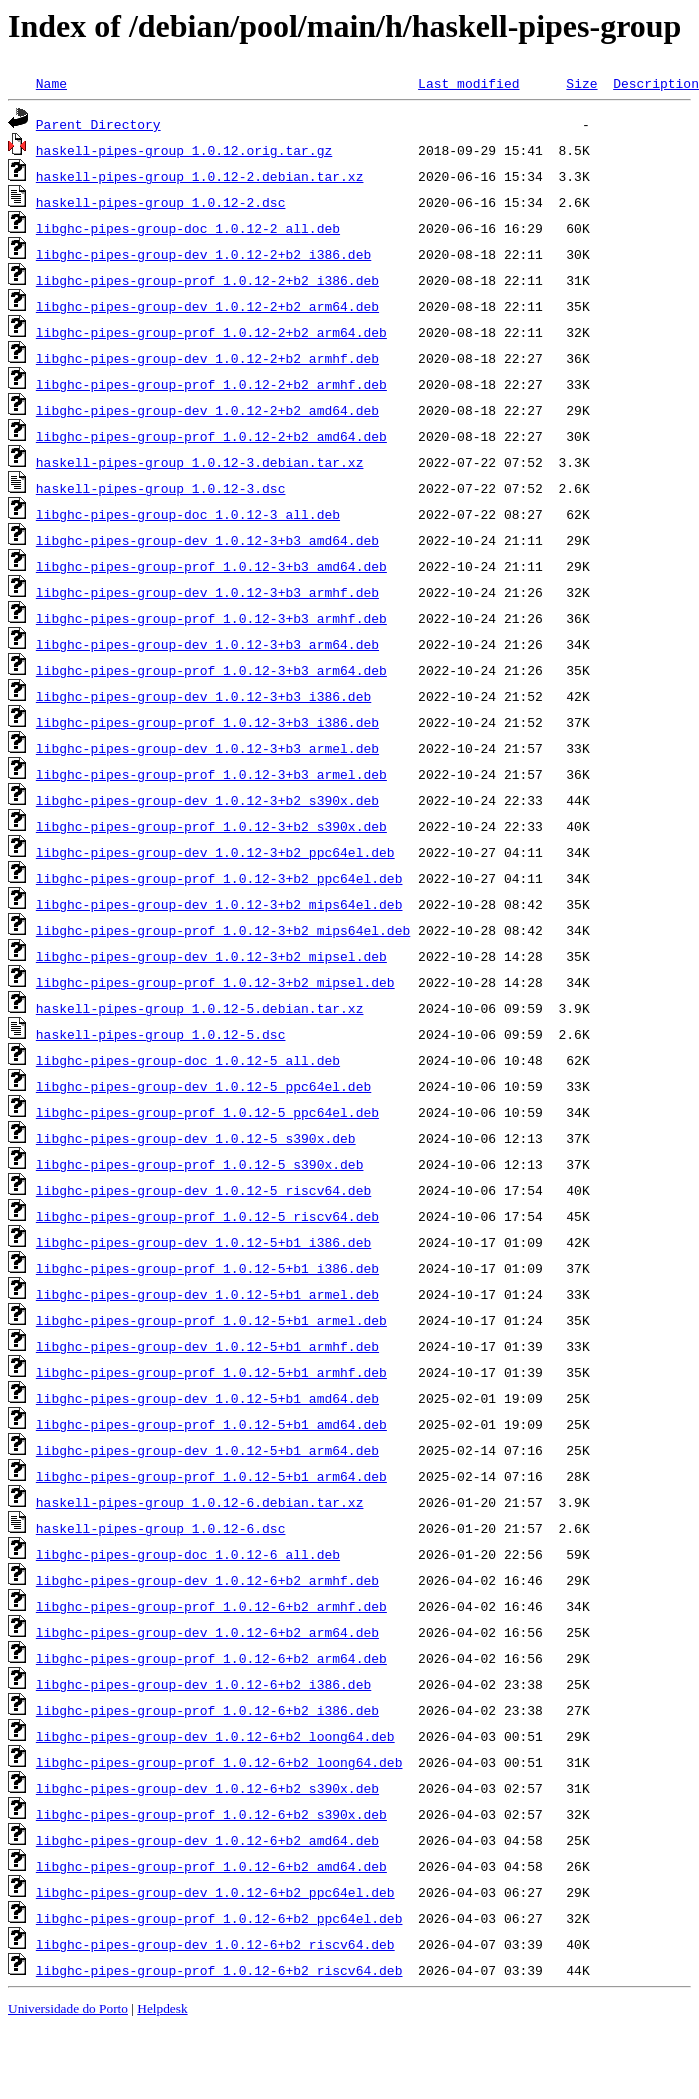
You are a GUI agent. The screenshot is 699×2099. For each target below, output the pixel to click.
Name (51, 83)
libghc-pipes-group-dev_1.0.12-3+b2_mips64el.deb (219, 904)
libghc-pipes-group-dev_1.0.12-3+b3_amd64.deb (207, 540)
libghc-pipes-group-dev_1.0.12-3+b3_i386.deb (203, 696)
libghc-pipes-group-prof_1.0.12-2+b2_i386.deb (207, 280)
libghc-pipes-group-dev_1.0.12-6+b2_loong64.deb (215, 1736)
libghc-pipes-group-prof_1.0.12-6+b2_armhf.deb (211, 1606)
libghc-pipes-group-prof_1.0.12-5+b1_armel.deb (211, 1320)
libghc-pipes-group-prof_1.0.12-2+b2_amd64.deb (211, 436)
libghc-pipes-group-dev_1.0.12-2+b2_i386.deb (203, 254)
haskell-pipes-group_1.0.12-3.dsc (161, 488)
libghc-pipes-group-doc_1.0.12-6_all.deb (188, 1554)
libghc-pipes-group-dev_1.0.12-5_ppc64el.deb (203, 1086)
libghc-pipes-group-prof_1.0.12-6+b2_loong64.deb (219, 1762)
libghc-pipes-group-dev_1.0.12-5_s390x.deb (196, 1138)
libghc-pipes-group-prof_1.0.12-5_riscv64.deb (207, 1216)
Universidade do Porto (68, 2008)
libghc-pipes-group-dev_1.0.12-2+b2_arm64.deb (207, 306)
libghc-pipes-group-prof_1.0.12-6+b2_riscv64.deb (219, 1970)
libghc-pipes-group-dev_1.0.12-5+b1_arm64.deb (207, 1450)
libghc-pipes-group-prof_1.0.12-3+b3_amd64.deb (211, 566)
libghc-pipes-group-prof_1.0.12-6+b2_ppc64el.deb (219, 1918)
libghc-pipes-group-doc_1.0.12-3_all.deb (188, 514)
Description (656, 83)
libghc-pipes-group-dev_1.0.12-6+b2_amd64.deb (207, 1840)
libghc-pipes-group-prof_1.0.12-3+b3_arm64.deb (211, 670)
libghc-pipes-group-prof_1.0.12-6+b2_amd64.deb (211, 1866)
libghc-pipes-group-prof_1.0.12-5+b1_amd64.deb (211, 1424)
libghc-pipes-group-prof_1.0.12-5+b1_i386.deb (207, 1268)
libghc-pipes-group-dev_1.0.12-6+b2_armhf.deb (207, 1580)
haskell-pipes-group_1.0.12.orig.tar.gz (184, 150)
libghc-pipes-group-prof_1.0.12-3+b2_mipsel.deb (215, 982)
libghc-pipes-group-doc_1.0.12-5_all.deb (188, 1060)
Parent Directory (98, 124)
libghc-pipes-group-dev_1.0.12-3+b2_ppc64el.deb (215, 852)
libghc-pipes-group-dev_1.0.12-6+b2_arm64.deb (207, 1632)
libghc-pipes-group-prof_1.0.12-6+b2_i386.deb (207, 1710)
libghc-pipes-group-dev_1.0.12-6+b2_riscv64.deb (215, 1944)
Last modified (468, 83)
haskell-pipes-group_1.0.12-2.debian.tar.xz (200, 176)
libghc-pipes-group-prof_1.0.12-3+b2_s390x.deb (211, 826)
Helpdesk (162, 2008)
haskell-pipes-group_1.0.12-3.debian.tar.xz (200, 462)
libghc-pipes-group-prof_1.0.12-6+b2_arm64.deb (211, 1658)
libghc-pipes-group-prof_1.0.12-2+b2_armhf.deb (211, 384)
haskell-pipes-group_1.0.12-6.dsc (161, 1528)
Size (581, 83)
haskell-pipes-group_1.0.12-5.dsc (161, 1034)
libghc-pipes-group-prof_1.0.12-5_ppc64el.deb (207, 1112)
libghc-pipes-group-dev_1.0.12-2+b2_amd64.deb (207, 410)
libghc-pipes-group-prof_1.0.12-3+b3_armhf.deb (211, 618)
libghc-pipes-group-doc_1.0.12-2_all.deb (188, 228)
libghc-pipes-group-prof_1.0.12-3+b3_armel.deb (211, 774)
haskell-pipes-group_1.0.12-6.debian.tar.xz (200, 1502)
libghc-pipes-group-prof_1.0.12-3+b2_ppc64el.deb (219, 878)
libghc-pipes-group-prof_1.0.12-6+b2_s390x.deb (211, 1814)
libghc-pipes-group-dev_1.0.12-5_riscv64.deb (203, 1190)
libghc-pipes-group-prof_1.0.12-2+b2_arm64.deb (211, 332)
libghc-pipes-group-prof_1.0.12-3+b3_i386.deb (207, 722)
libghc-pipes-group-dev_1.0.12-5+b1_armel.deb (207, 1294)
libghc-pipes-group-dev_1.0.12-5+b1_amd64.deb (207, 1398)
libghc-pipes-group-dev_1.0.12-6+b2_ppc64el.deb (215, 1892)
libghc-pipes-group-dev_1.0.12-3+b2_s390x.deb (207, 800)
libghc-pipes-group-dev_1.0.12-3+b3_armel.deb (207, 748)
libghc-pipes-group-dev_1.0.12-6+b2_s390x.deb (207, 1788)
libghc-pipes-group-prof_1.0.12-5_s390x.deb (200, 1164)
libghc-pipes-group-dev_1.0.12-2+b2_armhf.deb (207, 358)
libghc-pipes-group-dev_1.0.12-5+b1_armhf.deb (207, 1346)
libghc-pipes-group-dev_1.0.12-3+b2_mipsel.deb (211, 956)
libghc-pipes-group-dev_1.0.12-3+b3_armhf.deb (207, 592)
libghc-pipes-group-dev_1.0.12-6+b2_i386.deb (203, 1684)
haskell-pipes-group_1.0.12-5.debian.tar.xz (200, 1008)
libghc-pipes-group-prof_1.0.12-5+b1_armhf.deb (211, 1372)
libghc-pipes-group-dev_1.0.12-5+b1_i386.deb (203, 1242)
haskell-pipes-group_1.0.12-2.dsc (161, 202)
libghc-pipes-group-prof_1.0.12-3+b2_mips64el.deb (223, 930)
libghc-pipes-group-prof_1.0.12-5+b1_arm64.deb (211, 1476)
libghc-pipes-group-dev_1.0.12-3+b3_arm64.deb (207, 644)
